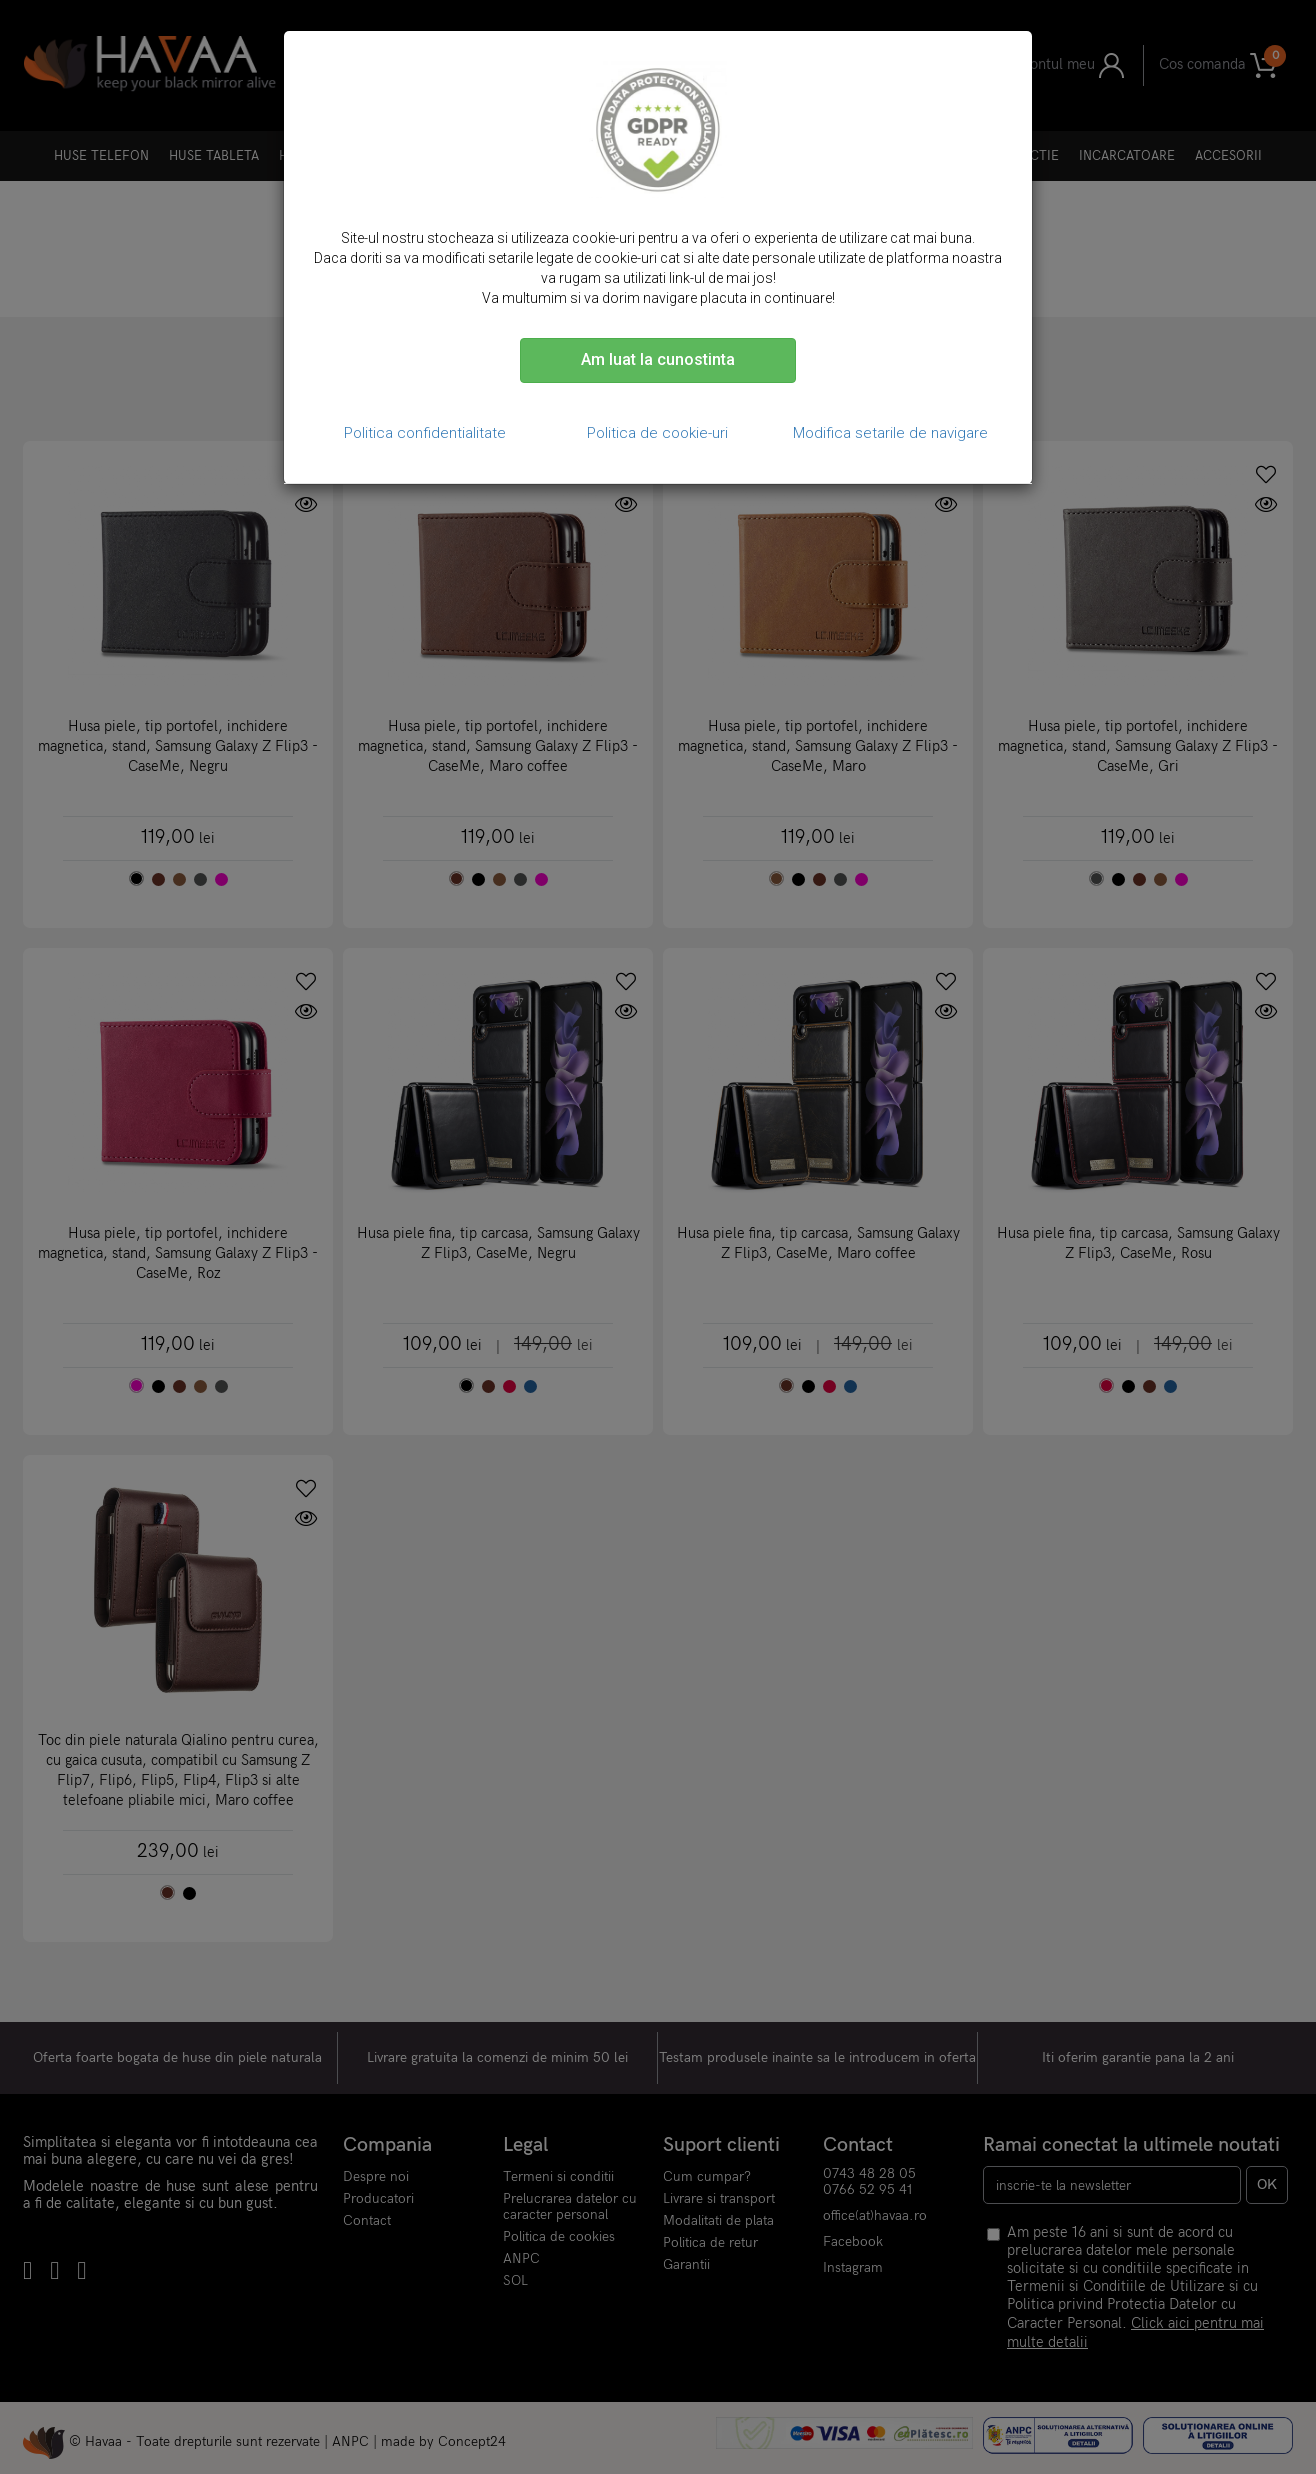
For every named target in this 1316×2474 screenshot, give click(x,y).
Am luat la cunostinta (658, 359)
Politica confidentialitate (425, 433)
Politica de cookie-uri (657, 433)
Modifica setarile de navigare (890, 433)
